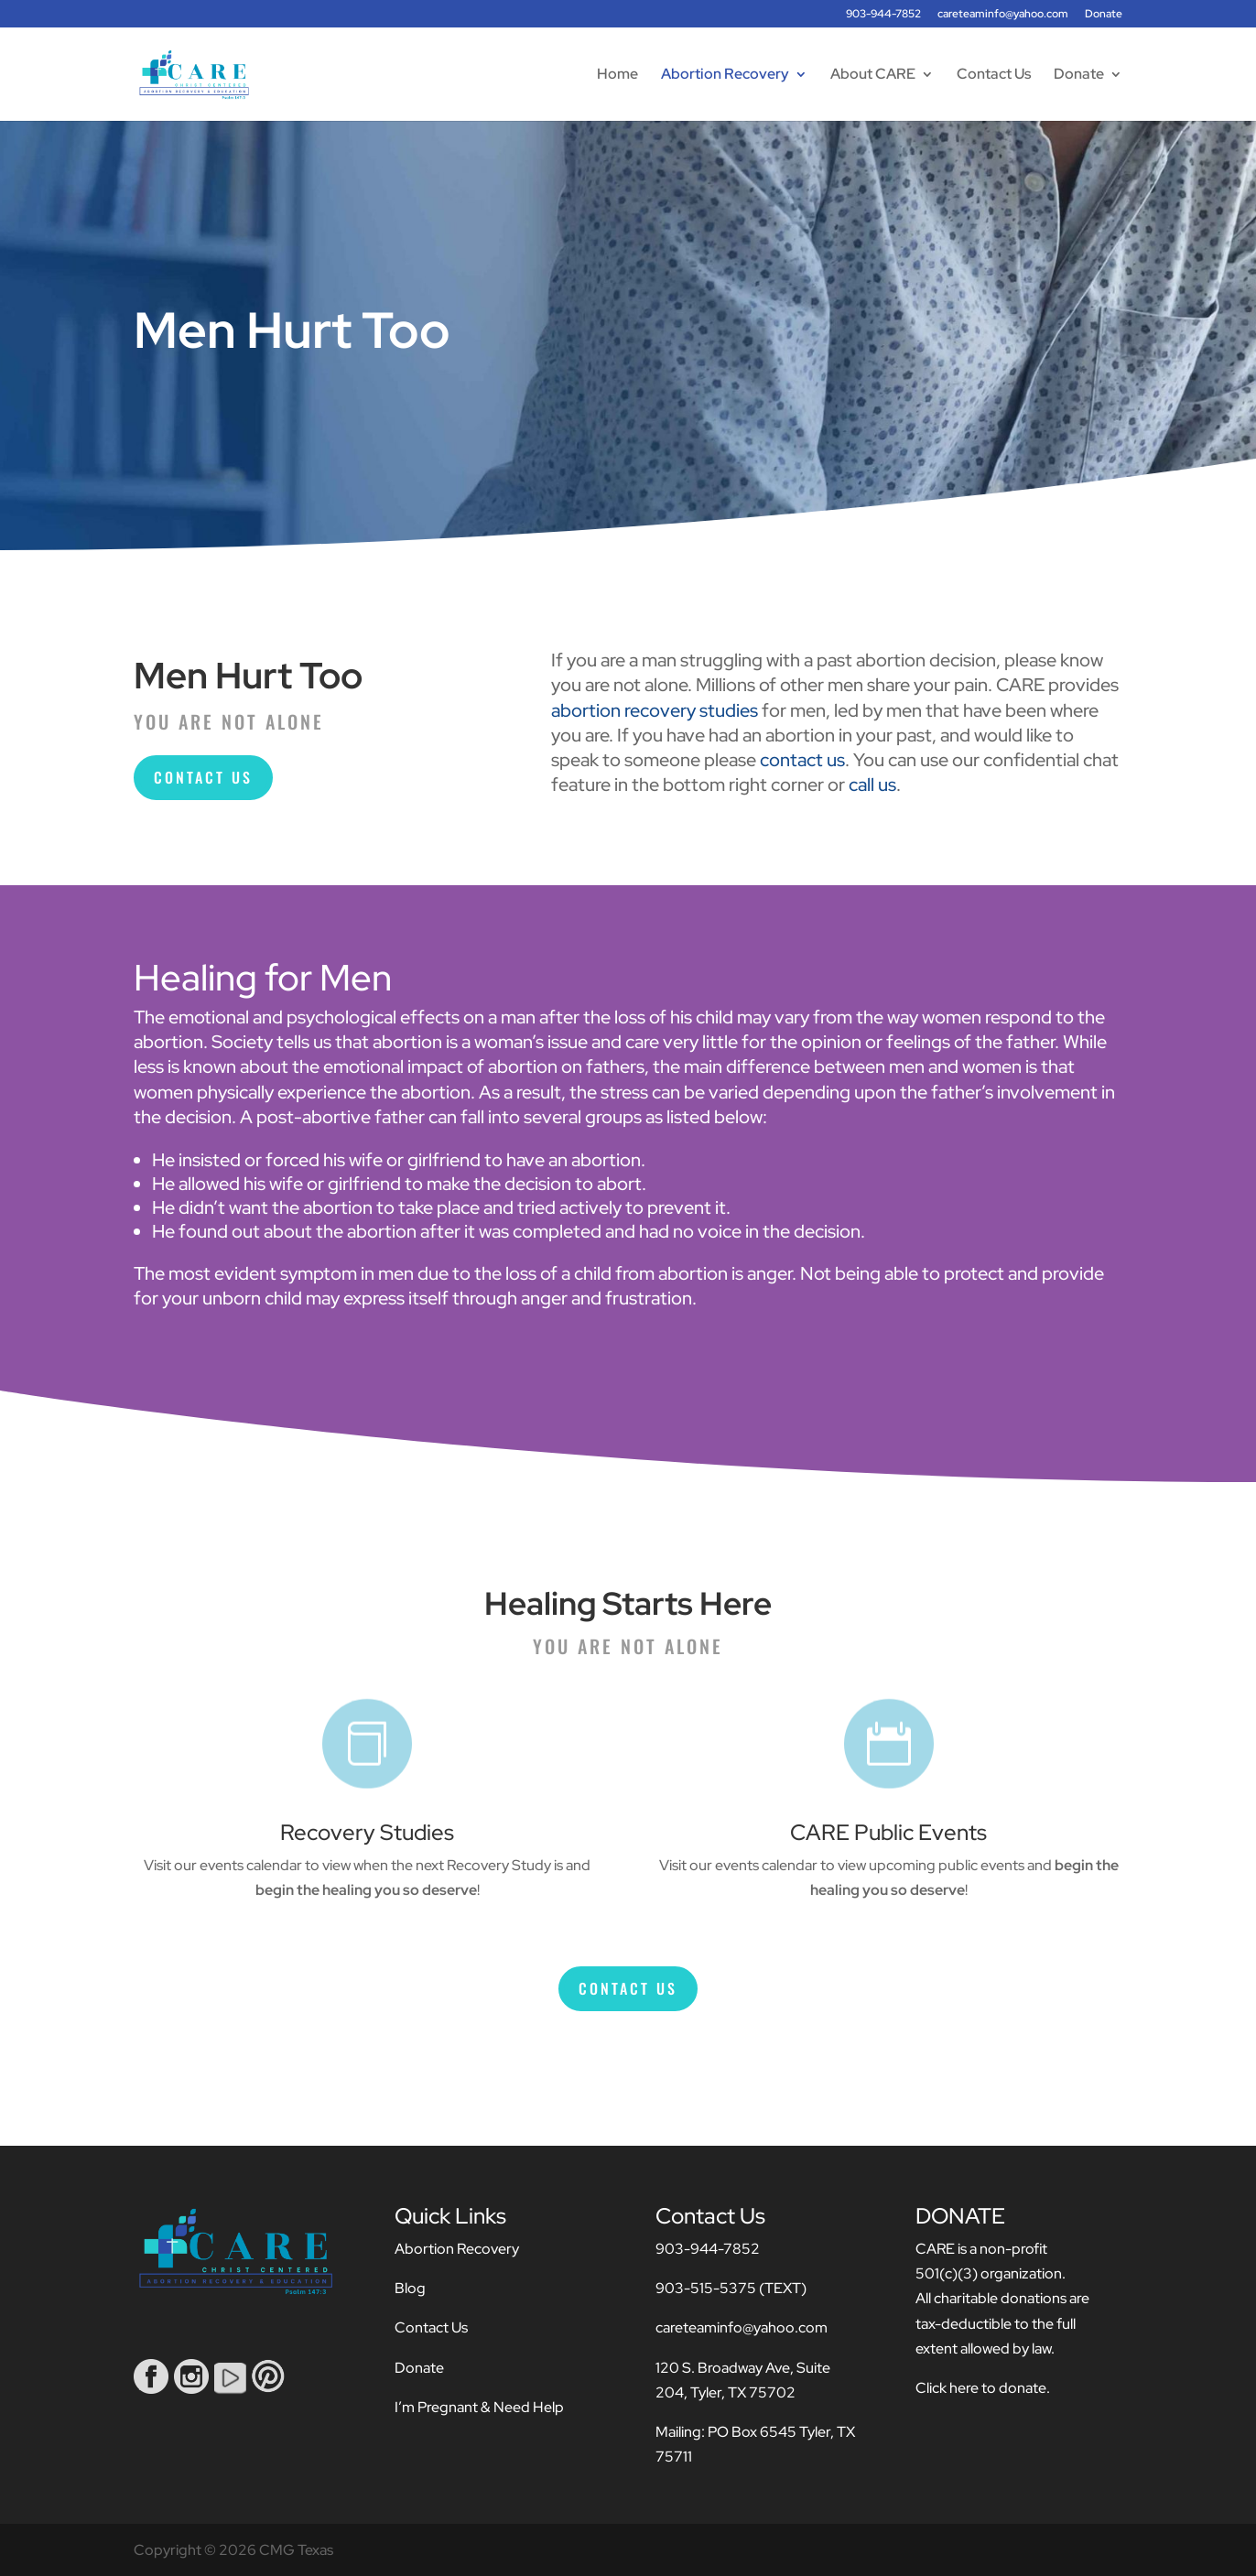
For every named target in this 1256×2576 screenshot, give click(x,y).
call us (872, 784)
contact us (802, 760)
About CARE (872, 75)
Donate (1103, 14)
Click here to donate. (982, 2387)
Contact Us (994, 75)
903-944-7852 (883, 14)
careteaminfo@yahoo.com (1002, 14)
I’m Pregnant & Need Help (479, 2407)
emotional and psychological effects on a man (352, 1017)
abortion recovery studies (654, 710)
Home (617, 75)
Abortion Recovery (725, 75)
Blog (410, 2288)
